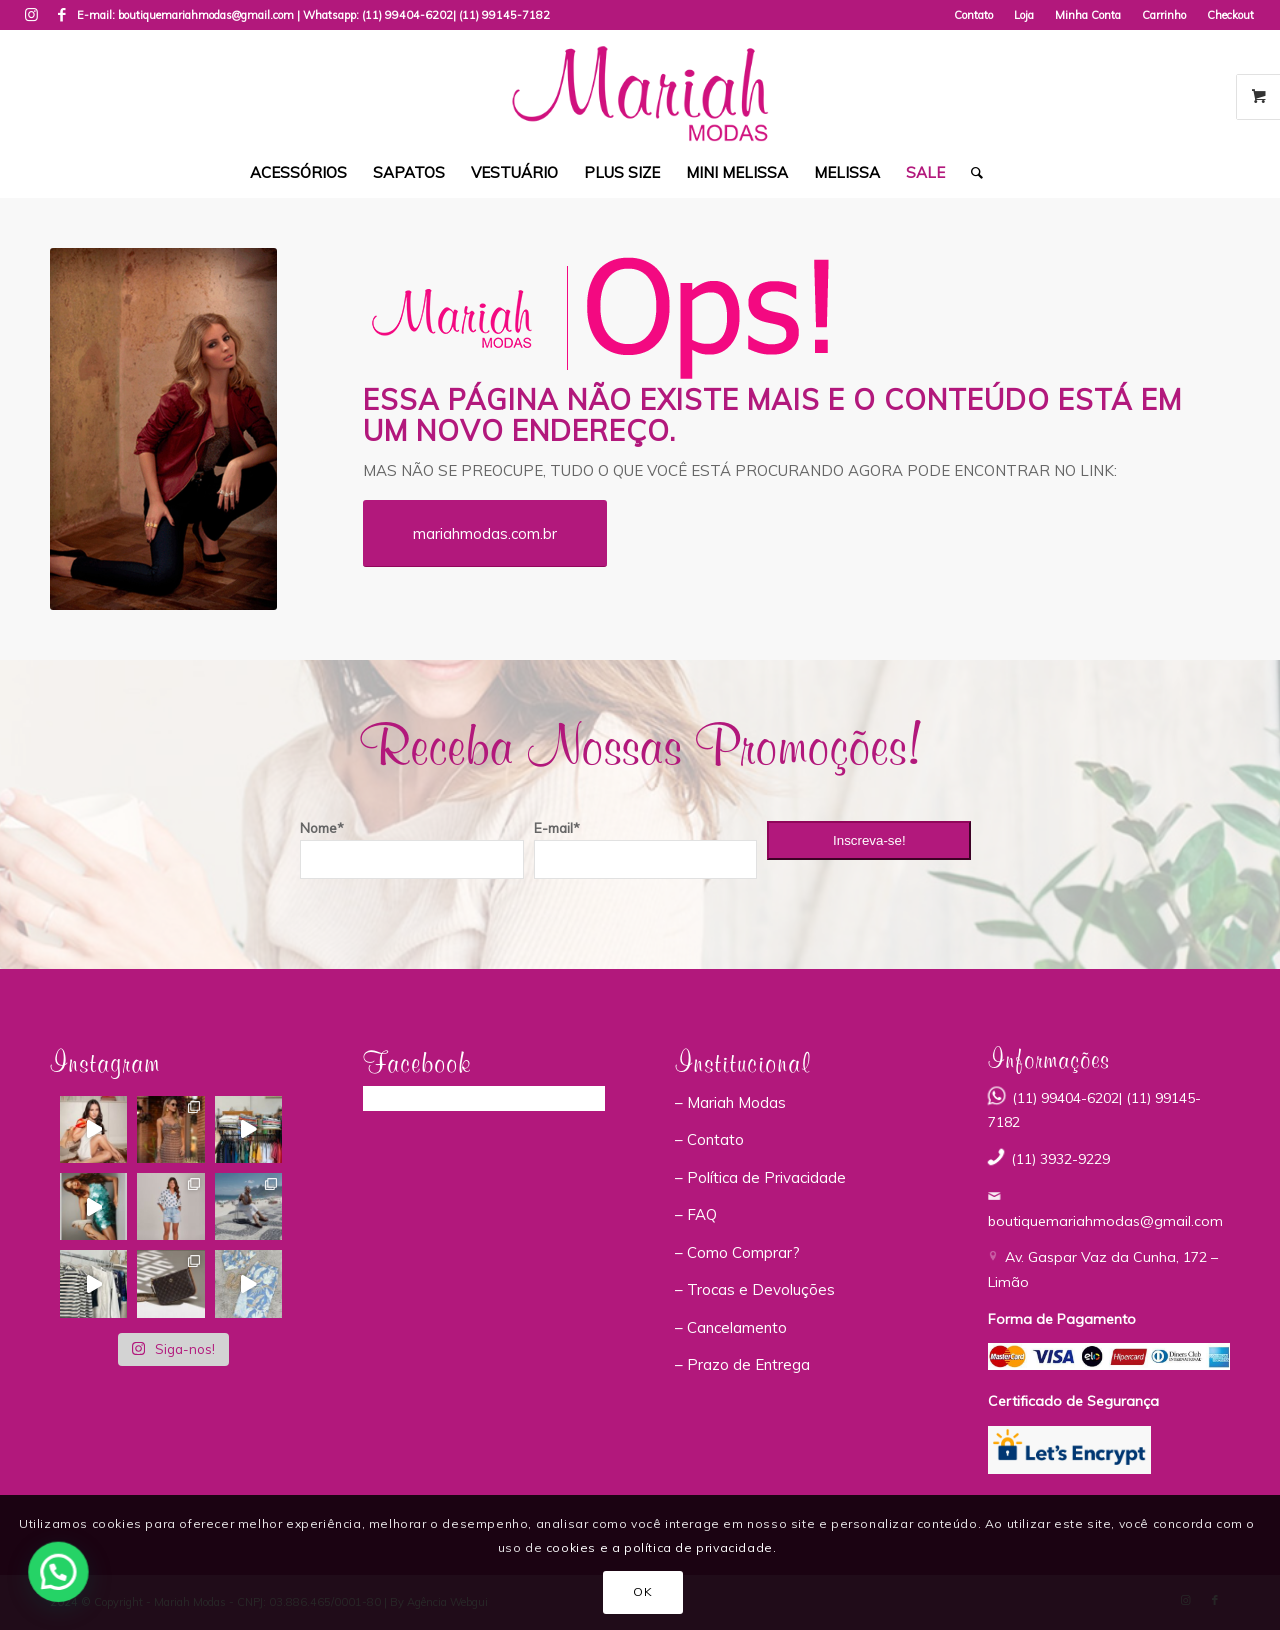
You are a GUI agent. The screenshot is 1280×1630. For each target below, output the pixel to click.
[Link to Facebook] (62, 15)
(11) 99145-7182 (504, 15)
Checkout (1230, 15)
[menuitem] (974, 15)
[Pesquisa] (970, 173)
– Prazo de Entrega (742, 1364)
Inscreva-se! (869, 840)
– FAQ (696, 1214)
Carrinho (1164, 15)
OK (642, 1591)
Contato (973, 15)
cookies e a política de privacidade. (661, 1547)
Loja (1024, 15)
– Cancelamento (731, 1327)
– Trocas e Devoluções (755, 1289)
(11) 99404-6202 (407, 15)
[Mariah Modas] (639, 89)
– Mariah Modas (730, 1102)
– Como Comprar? (737, 1252)
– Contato (709, 1139)
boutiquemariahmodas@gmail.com (1105, 1221)
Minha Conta (1088, 15)
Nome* (322, 827)
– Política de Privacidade (760, 1177)
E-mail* (557, 827)
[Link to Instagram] (31, 15)
